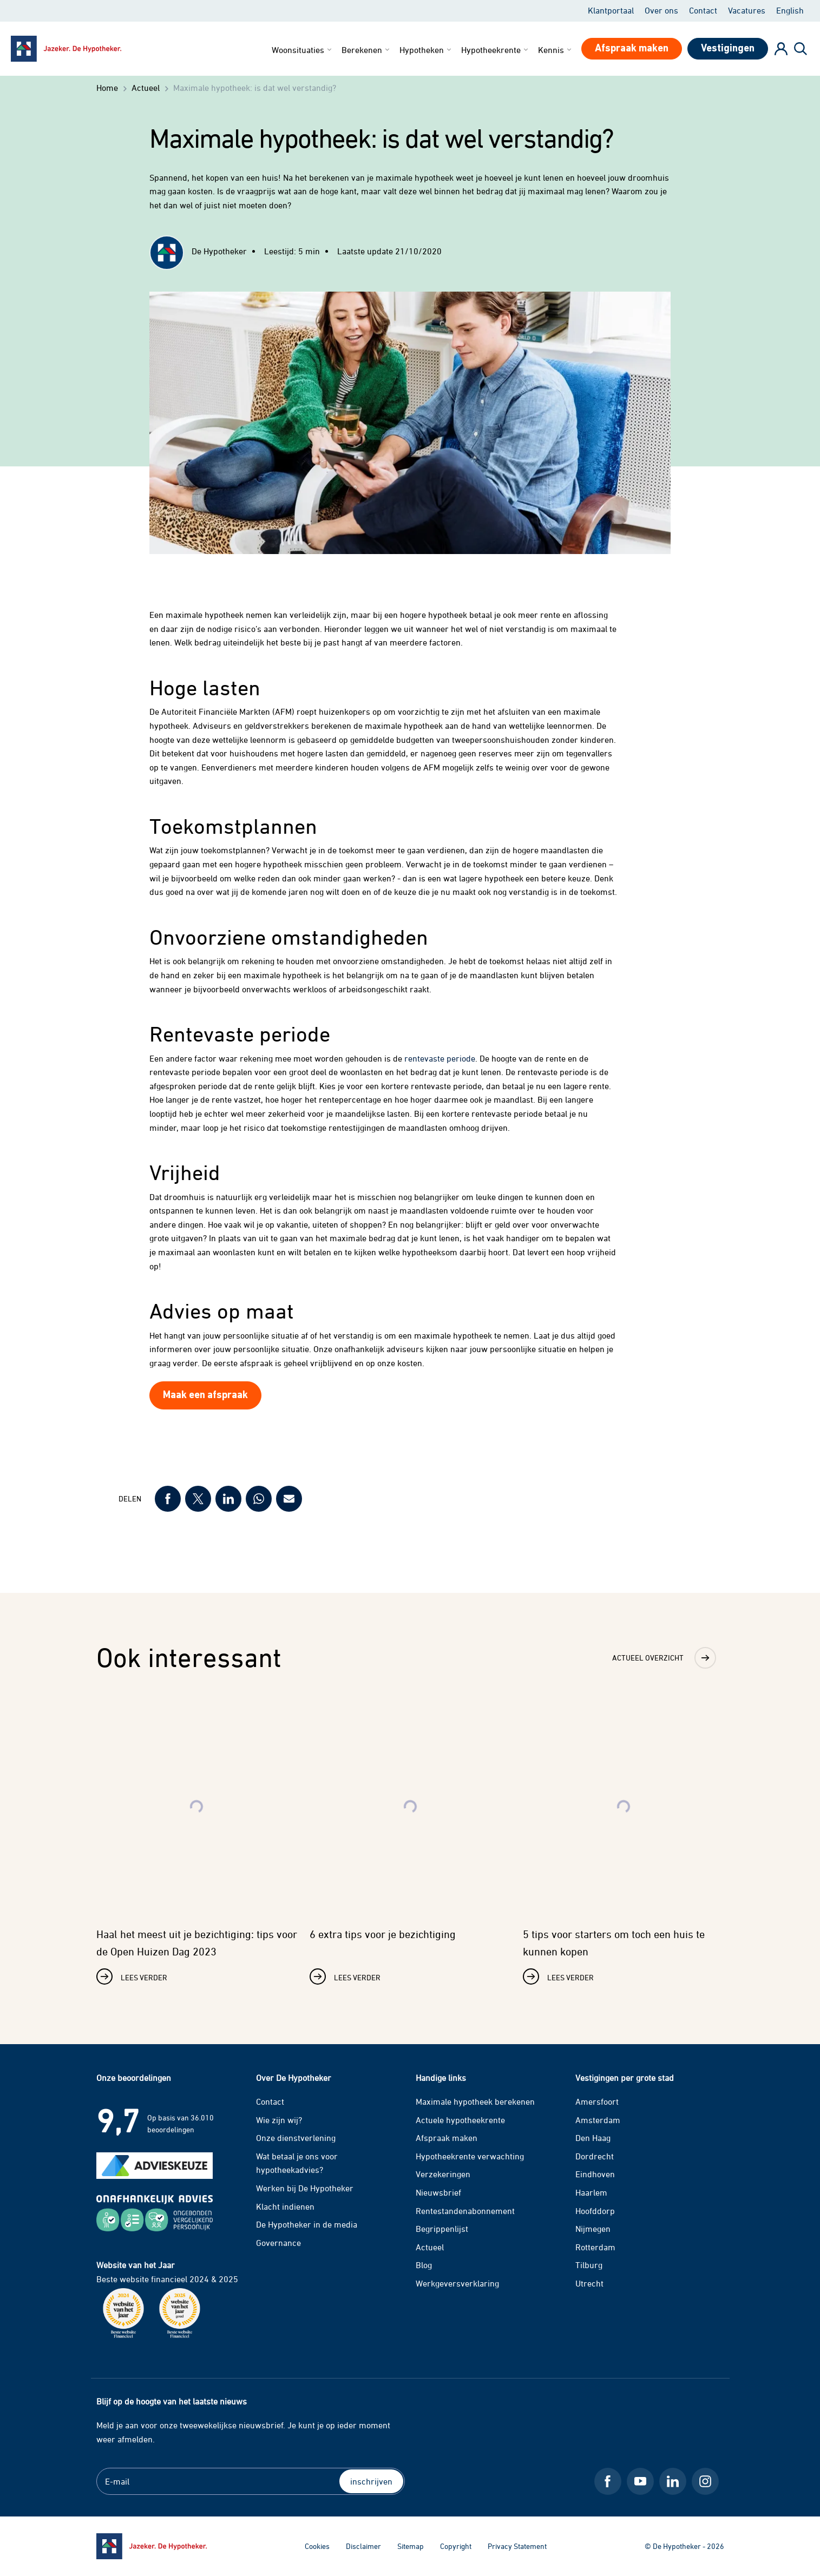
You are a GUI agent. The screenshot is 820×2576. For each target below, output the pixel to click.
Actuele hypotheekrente (460, 2120)
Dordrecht (594, 2156)
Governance (278, 2243)
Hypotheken (426, 49)
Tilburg (588, 2265)
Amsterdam (597, 2120)
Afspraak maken (446, 2138)
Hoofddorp (595, 2211)
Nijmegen (593, 2229)
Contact (703, 10)
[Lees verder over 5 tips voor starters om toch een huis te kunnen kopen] (623, 1843)
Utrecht (589, 2283)
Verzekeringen (443, 2174)
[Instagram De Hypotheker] (705, 2481)
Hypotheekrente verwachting (470, 2156)
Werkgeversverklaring (457, 2283)
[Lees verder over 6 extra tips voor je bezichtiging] (410, 1843)
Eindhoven (595, 2174)
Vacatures (746, 10)
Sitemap (410, 2546)
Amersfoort (597, 2101)
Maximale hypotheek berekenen (475, 2101)
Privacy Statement (517, 2546)
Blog (424, 2265)
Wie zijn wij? (279, 2120)
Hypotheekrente (495, 49)
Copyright (455, 2546)
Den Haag (593, 2138)
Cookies (317, 2546)
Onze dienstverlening (296, 2138)
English (790, 10)
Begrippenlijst (442, 2229)
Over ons (661, 10)
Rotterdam (595, 2247)
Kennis (555, 49)
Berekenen (366, 49)
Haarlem (591, 2192)
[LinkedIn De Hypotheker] (672, 2481)
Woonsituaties (302, 49)
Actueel (430, 2247)
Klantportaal (611, 10)
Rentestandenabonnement (465, 2211)
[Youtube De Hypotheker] (640, 2481)
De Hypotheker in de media (306, 2224)
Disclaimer (363, 2546)
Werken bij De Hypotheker (304, 2188)
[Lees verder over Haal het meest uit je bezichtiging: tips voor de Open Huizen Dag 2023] (197, 1843)
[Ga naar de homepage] (151, 2546)
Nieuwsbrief (438, 2192)
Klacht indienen (285, 2206)
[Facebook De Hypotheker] (607, 2481)
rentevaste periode (439, 1058)
